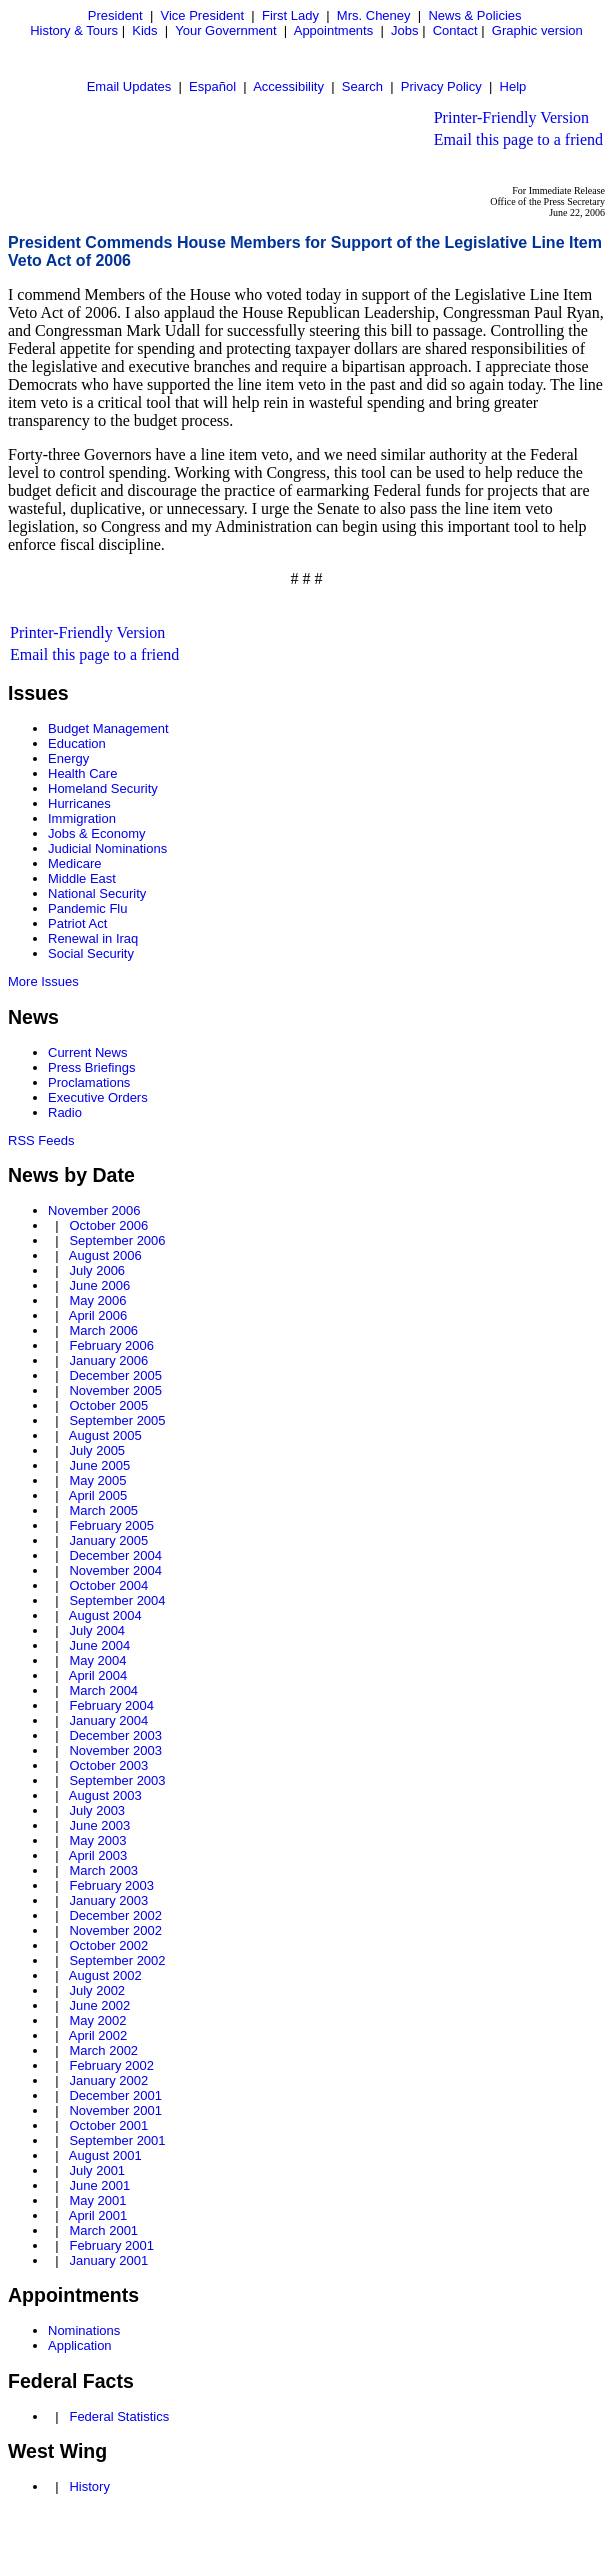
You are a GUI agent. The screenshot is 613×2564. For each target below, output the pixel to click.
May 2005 (97, 1480)
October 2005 (108, 1405)
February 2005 (111, 1525)
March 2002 (103, 2050)
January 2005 (108, 1540)
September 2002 (117, 1960)
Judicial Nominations (107, 848)
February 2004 (111, 1705)
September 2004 (117, 1600)
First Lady (290, 15)
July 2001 (97, 2170)
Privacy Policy (441, 86)
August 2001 (105, 2155)
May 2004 (97, 1660)
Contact (455, 30)
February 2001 (111, 2245)
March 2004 (103, 1690)
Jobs (404, 30)
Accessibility (288, 86)
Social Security (91, 953)
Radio (65, 1112)
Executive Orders (98, 1097)
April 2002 (98, 2035)
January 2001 (108, 2260)
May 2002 (97, 2020)
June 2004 (99, 1645)
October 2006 (108, 1225)
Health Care (82, 773)
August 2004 (105, 1615)
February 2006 (111, 1345)
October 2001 (108, 2125)
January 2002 (108, 2080)
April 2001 (98, 2215)
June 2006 (99, 1285)
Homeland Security (103, 788)
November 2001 (115, 2110)
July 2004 (97, 1630)
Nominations (84, 2330)
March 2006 (103, 1330)
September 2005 (117, 1420)
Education (77, 743)
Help (513, 86)
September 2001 (117, 2140)
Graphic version (537, 30)
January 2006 (108, 1360)
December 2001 (115, 2095)
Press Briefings (91, 1067)
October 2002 (108, 1945)
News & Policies (474, 15)
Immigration (82, 818)
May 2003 (97, 1840)
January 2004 (108, 1720)
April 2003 (98, 1855)
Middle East (82, 878)
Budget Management (108, 728)
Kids (144, 30)
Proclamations (89, 1082)
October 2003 (108, 1765)
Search (362, 86)
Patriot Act (77, 923)
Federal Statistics (119, 2416)
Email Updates (129, 86)
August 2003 (105, 1795)
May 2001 (97, 2200)
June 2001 (99, 2185)
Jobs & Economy (97, 833)
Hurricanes (79, 803)
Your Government (225, 30)
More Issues (43, 981)
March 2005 (103, 1510)
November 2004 (115, 1570)
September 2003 (117, 1780)
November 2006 (94, 1210)
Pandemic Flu (87, 908)
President (115, 15)
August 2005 (105, 1435)
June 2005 (99, 1465)
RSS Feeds (41, 1140)
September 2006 (117, 1240)
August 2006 (105, 1255)
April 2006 (98, 1315)
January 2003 (108, 1900)
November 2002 (115, 1930)
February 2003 (111, 1885)
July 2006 (97, 1270)
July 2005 (97, 1450)
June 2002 (99, 2005)
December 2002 (115, 1915)
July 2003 (97, 1810)
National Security (97, 893)
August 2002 (105, 1975)
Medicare (74, 863)
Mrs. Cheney (374, 15)
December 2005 (115, 1375)
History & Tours (74, 30)
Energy (68, 758)
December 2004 (115, 1555)
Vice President (203, 15)
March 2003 (103, 1870)
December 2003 (115, 1735)
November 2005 (115, 1390)
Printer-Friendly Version (511, 117)
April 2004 (98, 1675)
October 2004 (108, 1585)
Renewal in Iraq (93, 938)
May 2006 (97, 1300)
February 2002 (111, 2065)
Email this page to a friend (518, 139)
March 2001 (103, 2230)
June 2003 (99, 1825)
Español (212, 86)
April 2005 (98, 1495)
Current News (87, 1052)
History (89, 2486)
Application (80, 2345)
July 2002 (97, 1990)
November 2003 (115, 1750)
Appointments (334, 30)
